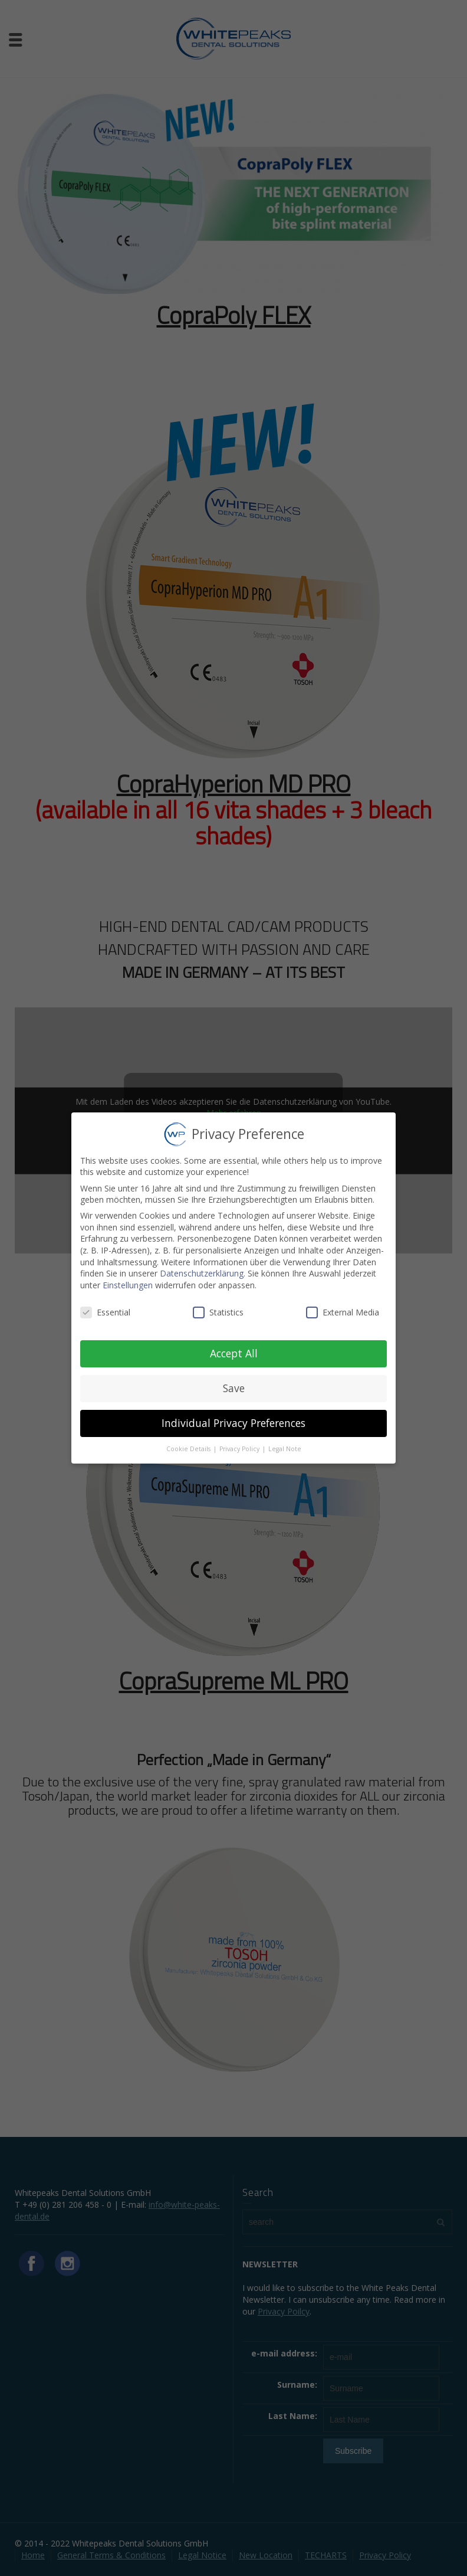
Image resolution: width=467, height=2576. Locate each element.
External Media (342, 1303)
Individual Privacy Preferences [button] (233, 1415)
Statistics (218, 1303)
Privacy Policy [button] (240, 1440)
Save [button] (234, 1380)
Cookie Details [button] (189, 1440)
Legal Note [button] (284, 1440)
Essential (105, 1303)
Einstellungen (128, 1276)
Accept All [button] (234, 1345)
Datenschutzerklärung (202, 1265)
